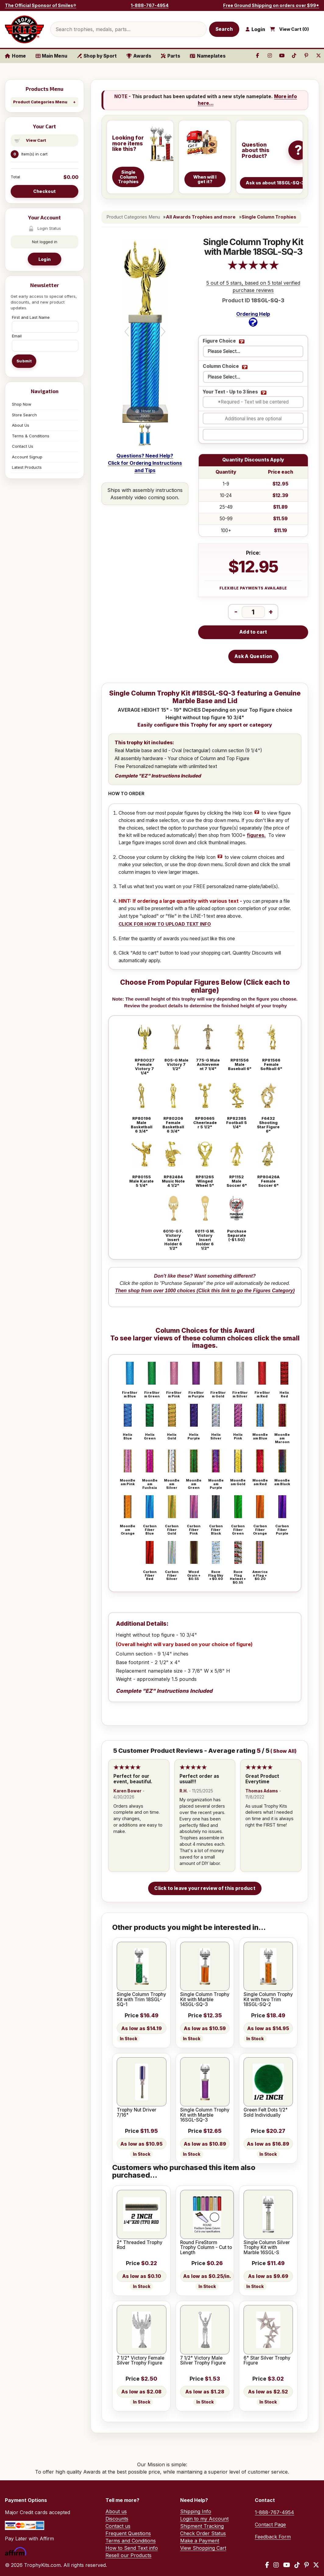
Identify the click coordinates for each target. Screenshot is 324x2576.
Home (15, 56)
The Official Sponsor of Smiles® (40, 5)
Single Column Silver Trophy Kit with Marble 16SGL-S (267, 2247)
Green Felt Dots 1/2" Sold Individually (266, 2113)
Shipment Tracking (202, 2526)
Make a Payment (199, 2541)
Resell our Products (128, 2555)
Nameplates (208, 56)
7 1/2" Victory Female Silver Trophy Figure (140, 2361)
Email (17, 335)
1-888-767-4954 (150, 5)
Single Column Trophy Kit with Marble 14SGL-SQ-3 (205, 1999)
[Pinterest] (306, 2565)
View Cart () (294, 29)
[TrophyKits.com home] (24, 29)
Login (44, 259)
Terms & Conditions (30, 435)
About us (116, 2511)
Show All (284, 1751)
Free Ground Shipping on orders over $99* (271, 5)
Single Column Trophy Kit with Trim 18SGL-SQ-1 (141, 1999)
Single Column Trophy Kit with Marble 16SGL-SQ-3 (205, 2115)
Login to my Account (204, 2519)
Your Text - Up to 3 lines (230, 392)
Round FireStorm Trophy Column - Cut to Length (206, 2247)
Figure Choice (219, 341)
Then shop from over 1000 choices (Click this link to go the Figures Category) (204, 1290)
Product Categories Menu (40, 101)
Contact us (117, 2526)
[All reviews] (253, 268)
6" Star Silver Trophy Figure (267, 2361)
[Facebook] (267, 2565)
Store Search (24, 414)
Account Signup (27, 456)
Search (224, 29)
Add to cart (253, 632)
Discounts (116, 2519)
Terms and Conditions (130, 2541)
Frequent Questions (128, 2533)
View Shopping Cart (203, 2548)
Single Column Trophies (269, 217)
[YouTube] (286, 2565)
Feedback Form (273, 2537)
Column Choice (221, 366)
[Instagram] (276, 2565)
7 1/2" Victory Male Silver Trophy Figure (203, 2361)
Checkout (44, 191)
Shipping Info (195, 2511)
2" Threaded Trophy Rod (139, 2245)
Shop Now (21, 404)
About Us (20, 425)
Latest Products (27, 467)
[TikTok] (297, 2565)
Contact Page (270, 2524)
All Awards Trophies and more (201, 217)
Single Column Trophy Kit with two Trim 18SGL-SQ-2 (268, 1999)
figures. (256, 835)
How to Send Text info (131, 2548)
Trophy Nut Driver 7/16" (136, 2113)
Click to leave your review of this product (204, 1888)
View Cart (36, 140)
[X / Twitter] (316, 2565)
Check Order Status (203, 2533)
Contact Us (22, 446)
